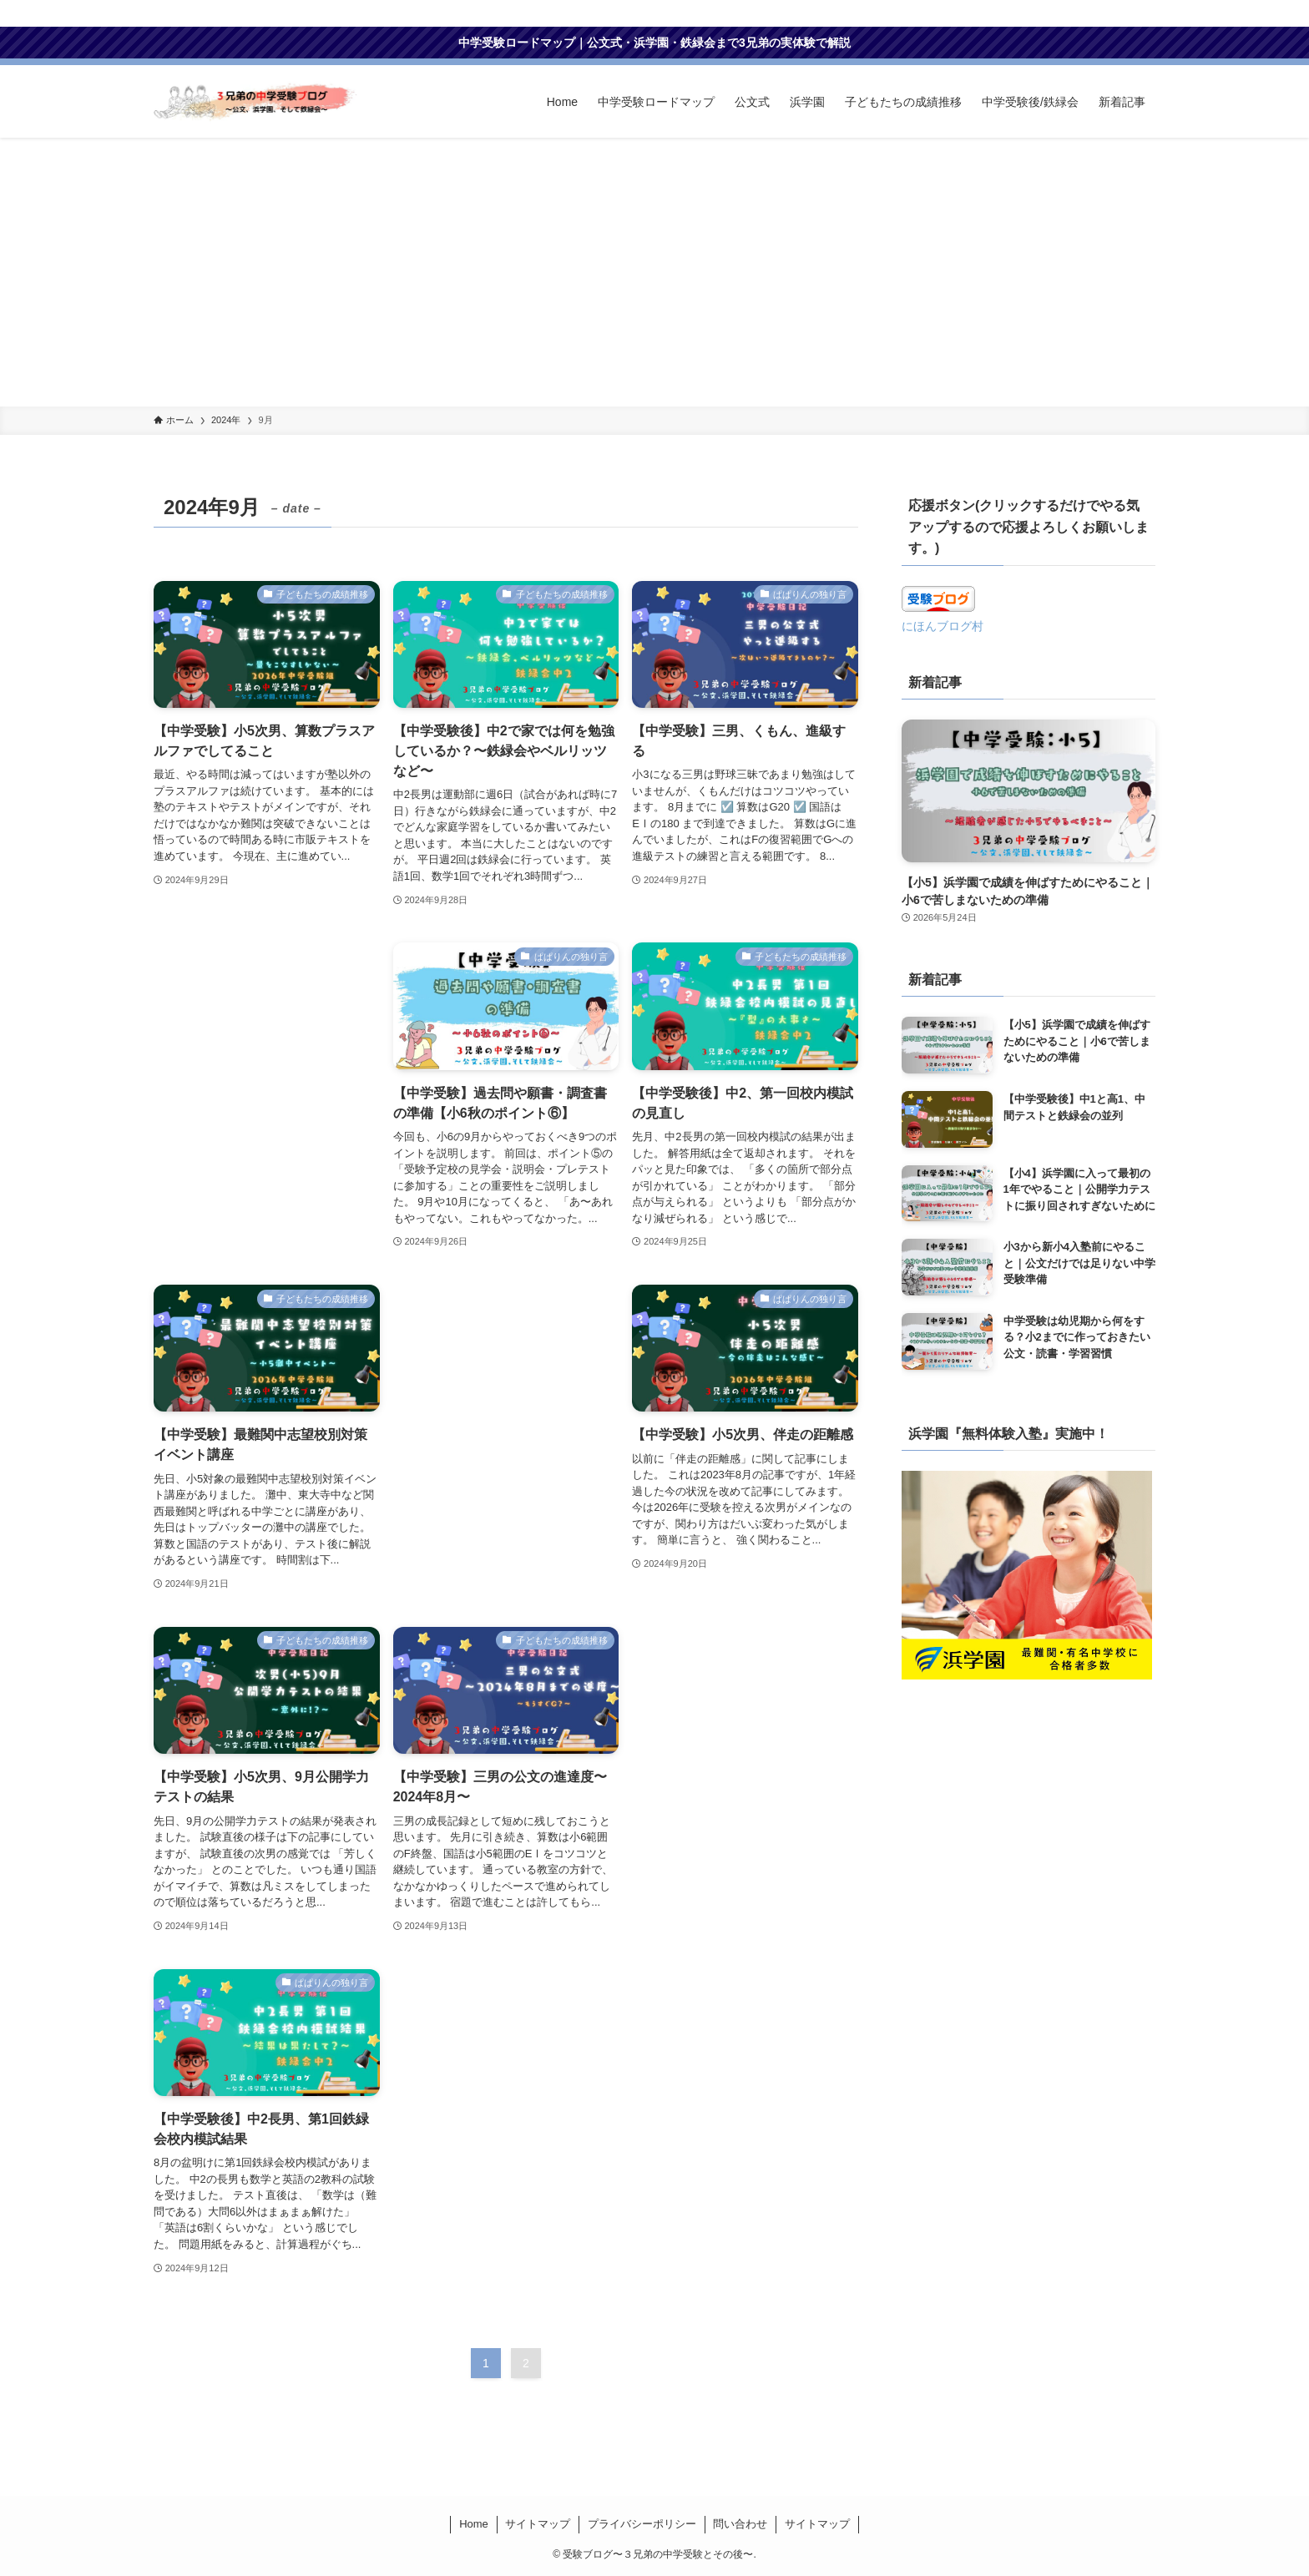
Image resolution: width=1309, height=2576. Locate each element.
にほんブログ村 (942, 626)
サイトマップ (537, 2524)
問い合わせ (740, 2524)
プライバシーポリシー (642, 2524)
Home (473, 2524)
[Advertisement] (654, 281)
